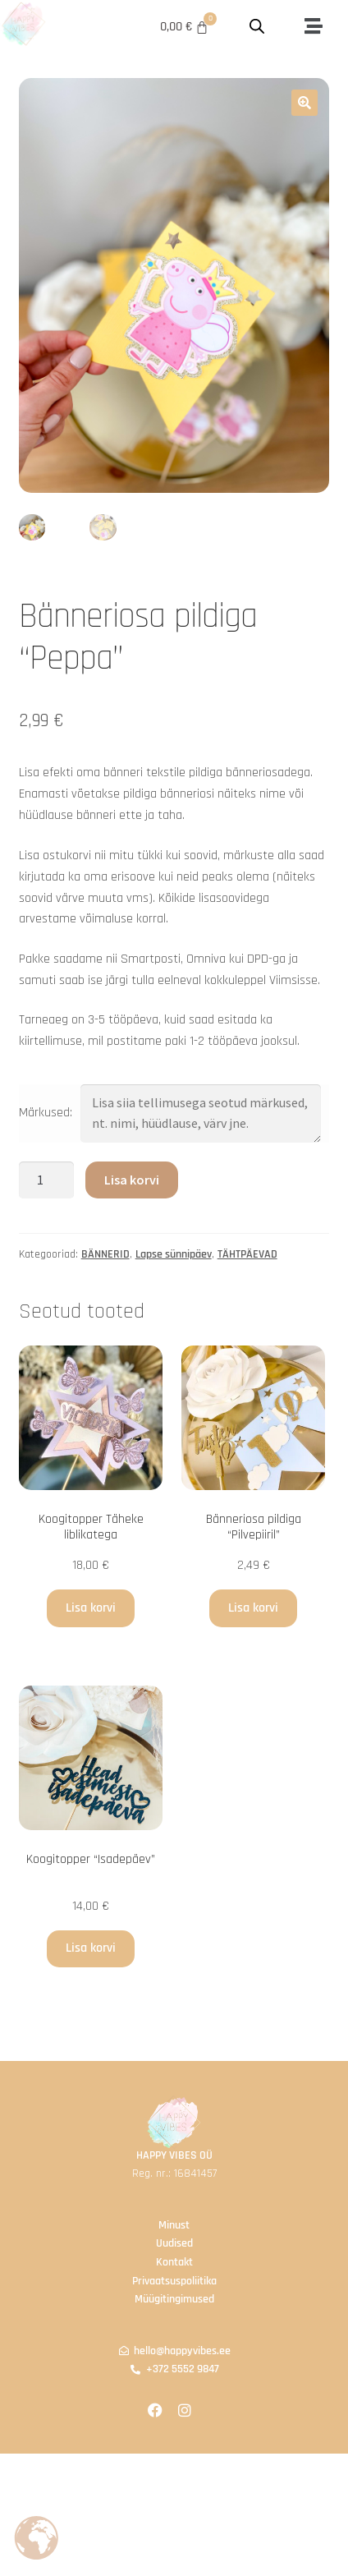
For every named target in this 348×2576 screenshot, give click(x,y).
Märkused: (45, 1113)
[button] (313, 27)
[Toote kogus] (47, 1180)
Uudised (174, 2244)
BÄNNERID (105, 1255)
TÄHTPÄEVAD (247, 1255)
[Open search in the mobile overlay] (258, 26)
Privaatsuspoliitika (174, 2281)
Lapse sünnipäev (173, 1255)
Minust (174, 2225)
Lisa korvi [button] (91, 1608)
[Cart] (184, 27)
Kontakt (174, 2262)
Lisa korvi (131, 1179)
